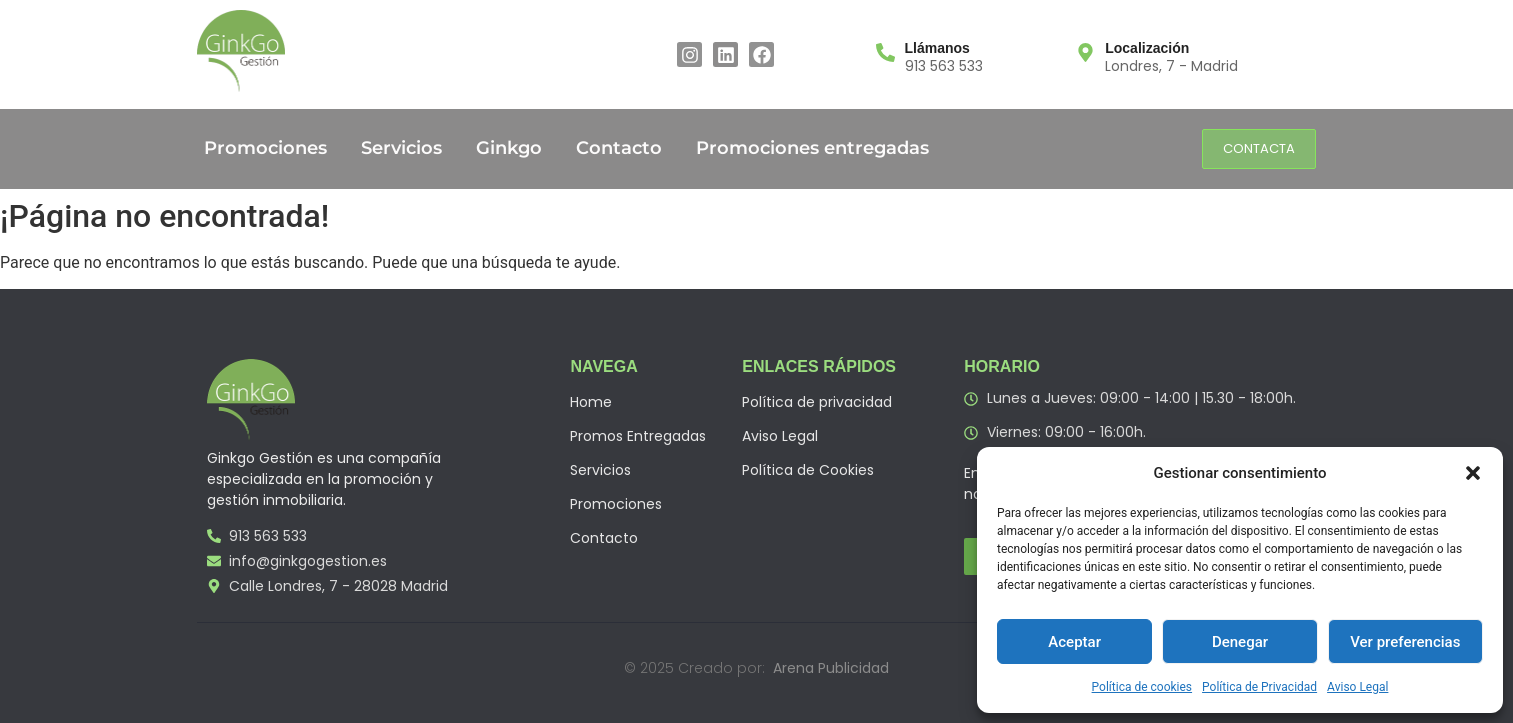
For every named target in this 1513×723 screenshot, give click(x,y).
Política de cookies (1142, 687)
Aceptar (1074, 642)
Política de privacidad (817, 402)
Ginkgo (509, 148)
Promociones (265, 148)
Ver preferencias (1405, 642)
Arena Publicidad (831, 668)
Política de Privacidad (1259, 687)
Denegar (1240, 642)
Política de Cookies (808, 470)
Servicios (401, 148)
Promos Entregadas (638, 436)
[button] (1473, 473)
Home (591, 402)
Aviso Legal (1357, 687)
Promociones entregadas (812, 148)
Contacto (619, 148)
